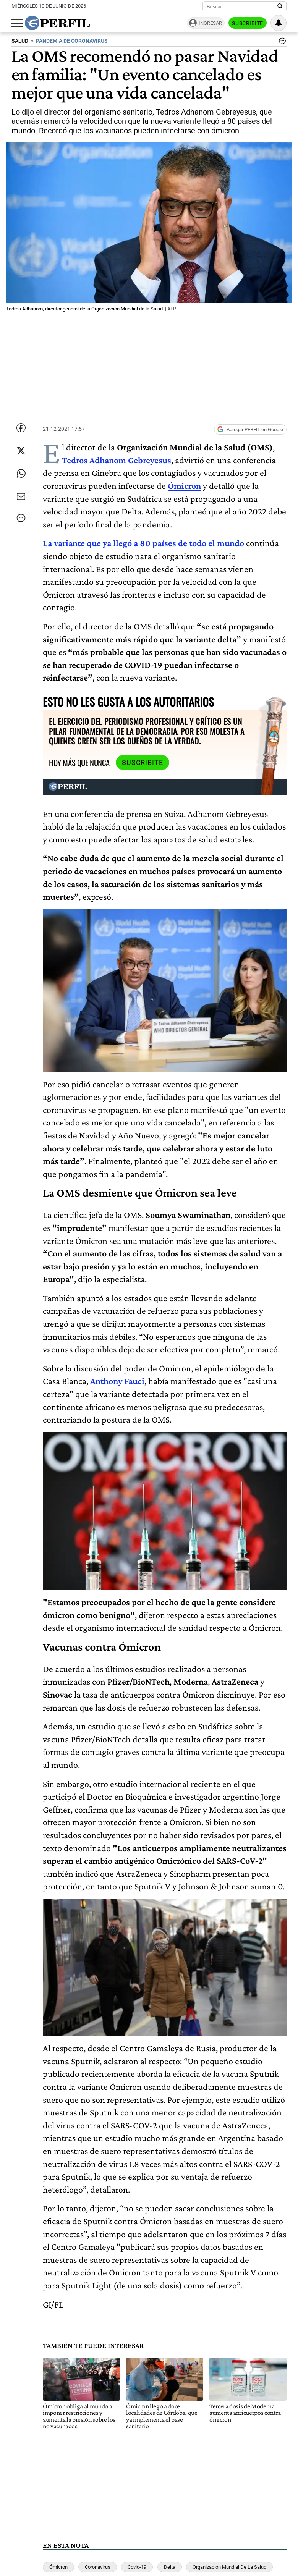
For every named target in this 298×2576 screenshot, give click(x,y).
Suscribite (247, 23)
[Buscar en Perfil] (280, 6)
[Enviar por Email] (21, 496)
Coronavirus (97, 2567)
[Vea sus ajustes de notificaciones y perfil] (278, 23)
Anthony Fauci (117, 1381)
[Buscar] (242, 6)
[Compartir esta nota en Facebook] (21, 428)
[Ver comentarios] (281, 43)
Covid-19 (137, 2567)
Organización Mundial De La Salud (229, 2567)
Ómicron (58, 2567)
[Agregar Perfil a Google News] (250, 429)
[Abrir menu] (17, 23)
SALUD (19, 41)
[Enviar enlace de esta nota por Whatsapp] (21, 473)
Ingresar (210, 23)
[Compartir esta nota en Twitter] (21, 451)
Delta (169, 2567)
